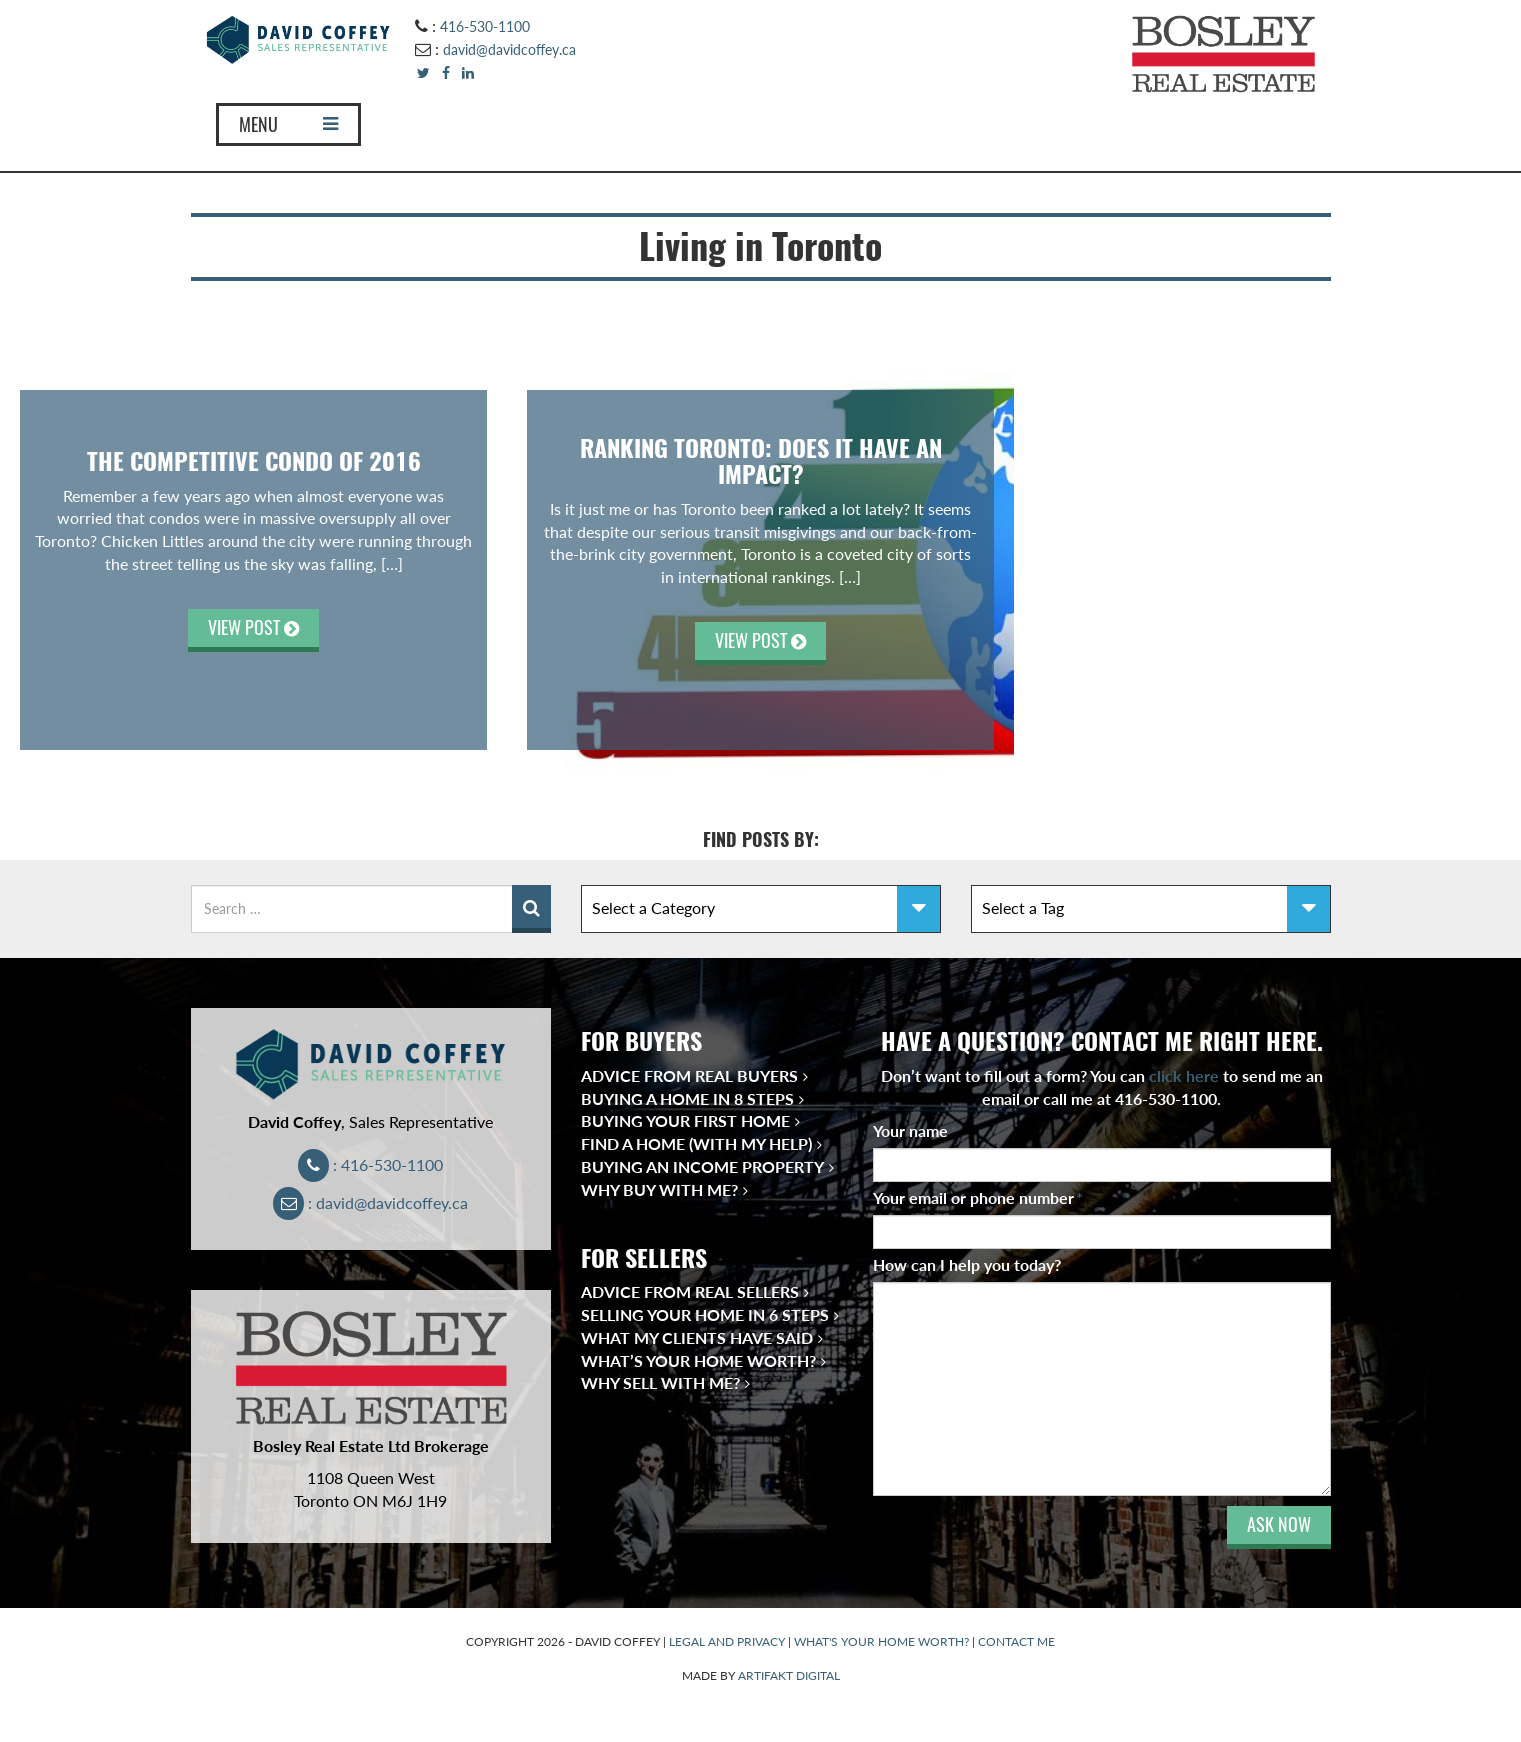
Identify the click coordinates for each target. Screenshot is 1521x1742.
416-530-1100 (485, 26)
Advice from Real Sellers (690, 1291)
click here (1184, 1075)
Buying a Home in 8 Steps (687, 1098)
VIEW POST (253, 627)
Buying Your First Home (685, 1120)
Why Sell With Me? (660, 1382)
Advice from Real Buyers (689, 1075)
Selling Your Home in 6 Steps (705, 1314)
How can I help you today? (967, 1264)
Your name (915, 1130)
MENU (288, 124)
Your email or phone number (978, 1197)
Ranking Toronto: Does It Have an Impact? (761, 461)
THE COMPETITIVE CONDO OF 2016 (254, 461)
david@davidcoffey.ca (509, 49)
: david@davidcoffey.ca (370, 1202)
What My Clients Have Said (697, 1337)
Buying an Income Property (702, 1166)
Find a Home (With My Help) (696, 1143)
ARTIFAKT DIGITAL (789, 1675)
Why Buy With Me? (659, 1189)
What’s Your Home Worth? (698, 1360)
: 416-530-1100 (370, 1164)
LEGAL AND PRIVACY (727, 1641)
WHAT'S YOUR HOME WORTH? (881, 1641)
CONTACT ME (1016, 1641)
